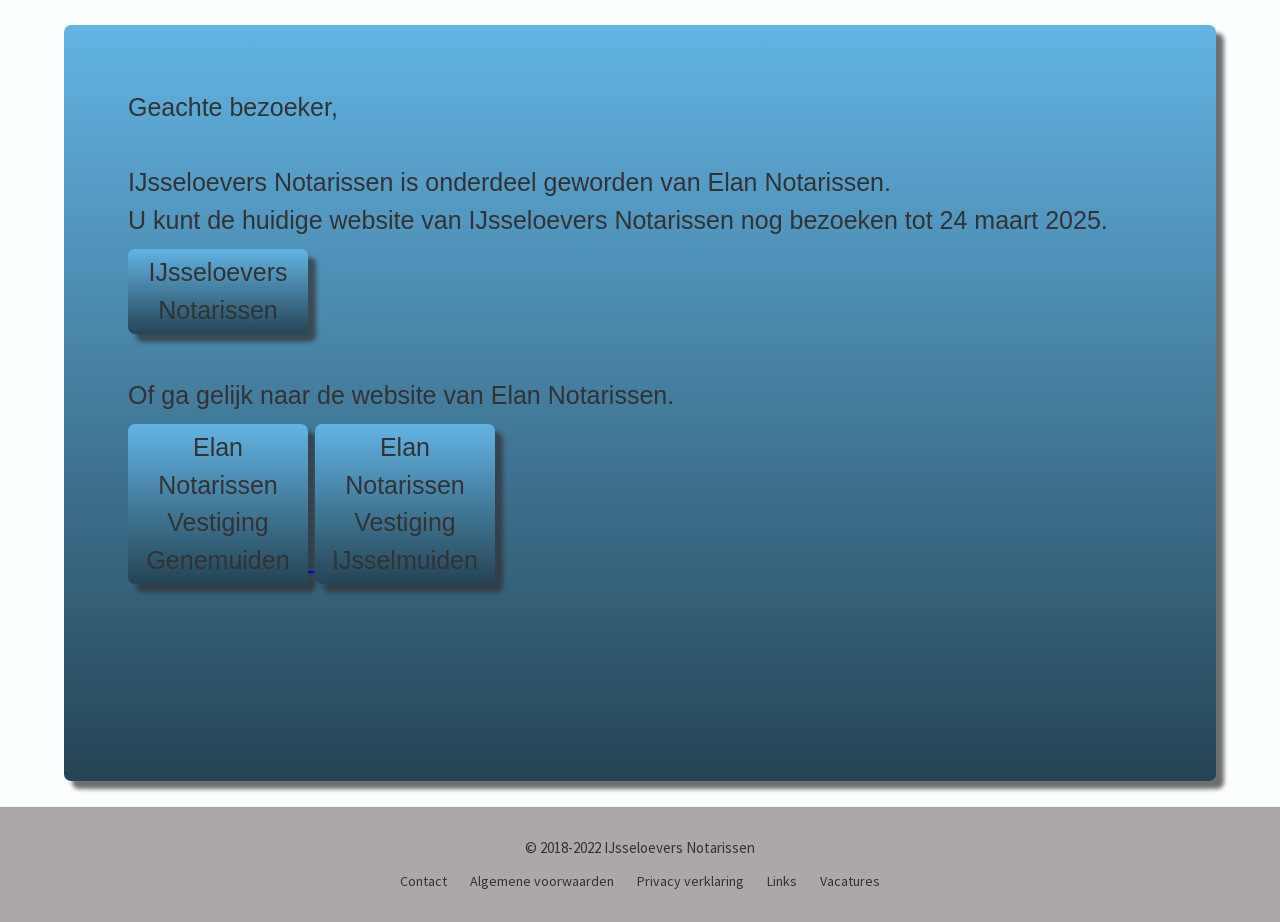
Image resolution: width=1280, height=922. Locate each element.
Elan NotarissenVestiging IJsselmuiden (405, 503)
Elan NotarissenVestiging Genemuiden (217, 503)
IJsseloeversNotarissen (218, 291)
